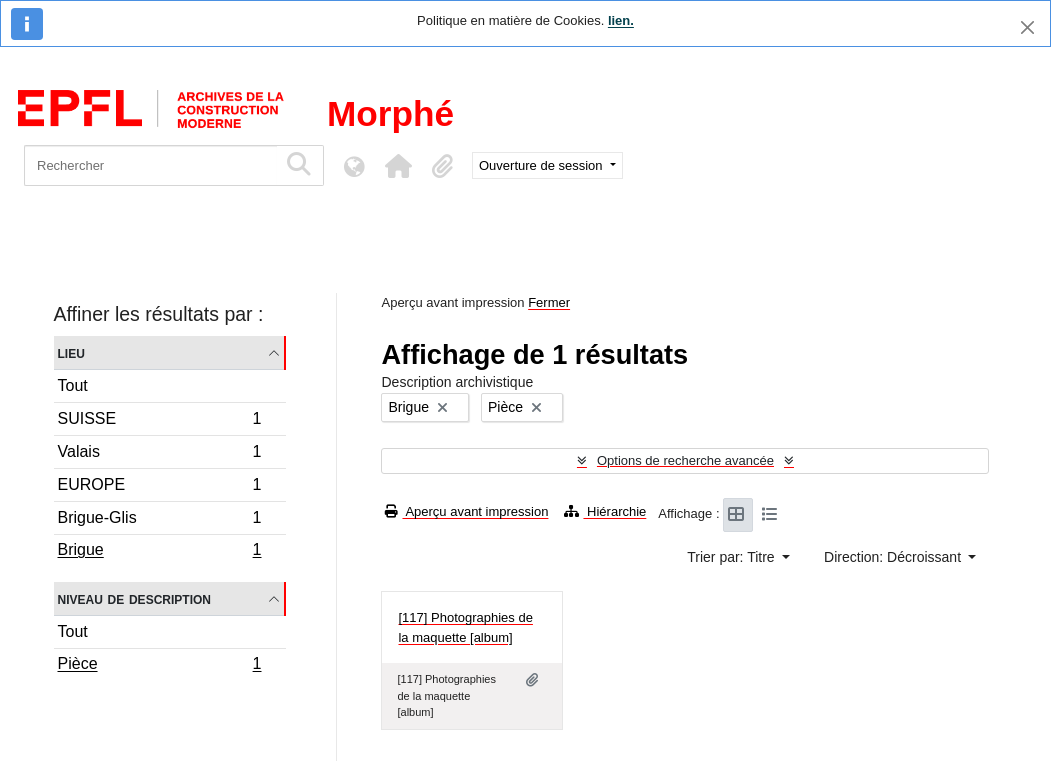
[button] (398, 166)
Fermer (549, 302)
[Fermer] (1027, 27)
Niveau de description (134, 598)
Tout (73, 385)
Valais (159, 454)
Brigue (159, 552)
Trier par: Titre (732, 557)
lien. (621, 20)
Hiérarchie (605, 511)
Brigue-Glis (159, 520)
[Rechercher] (150, 165)
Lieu (71, 352)
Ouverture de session (542, 165)
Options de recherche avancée (685, 460)
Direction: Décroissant (894, 557)
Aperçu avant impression (466, 511)
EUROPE (159, 487)
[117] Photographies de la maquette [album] (465, 627)
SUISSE (159, 421)
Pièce (159, 666)
